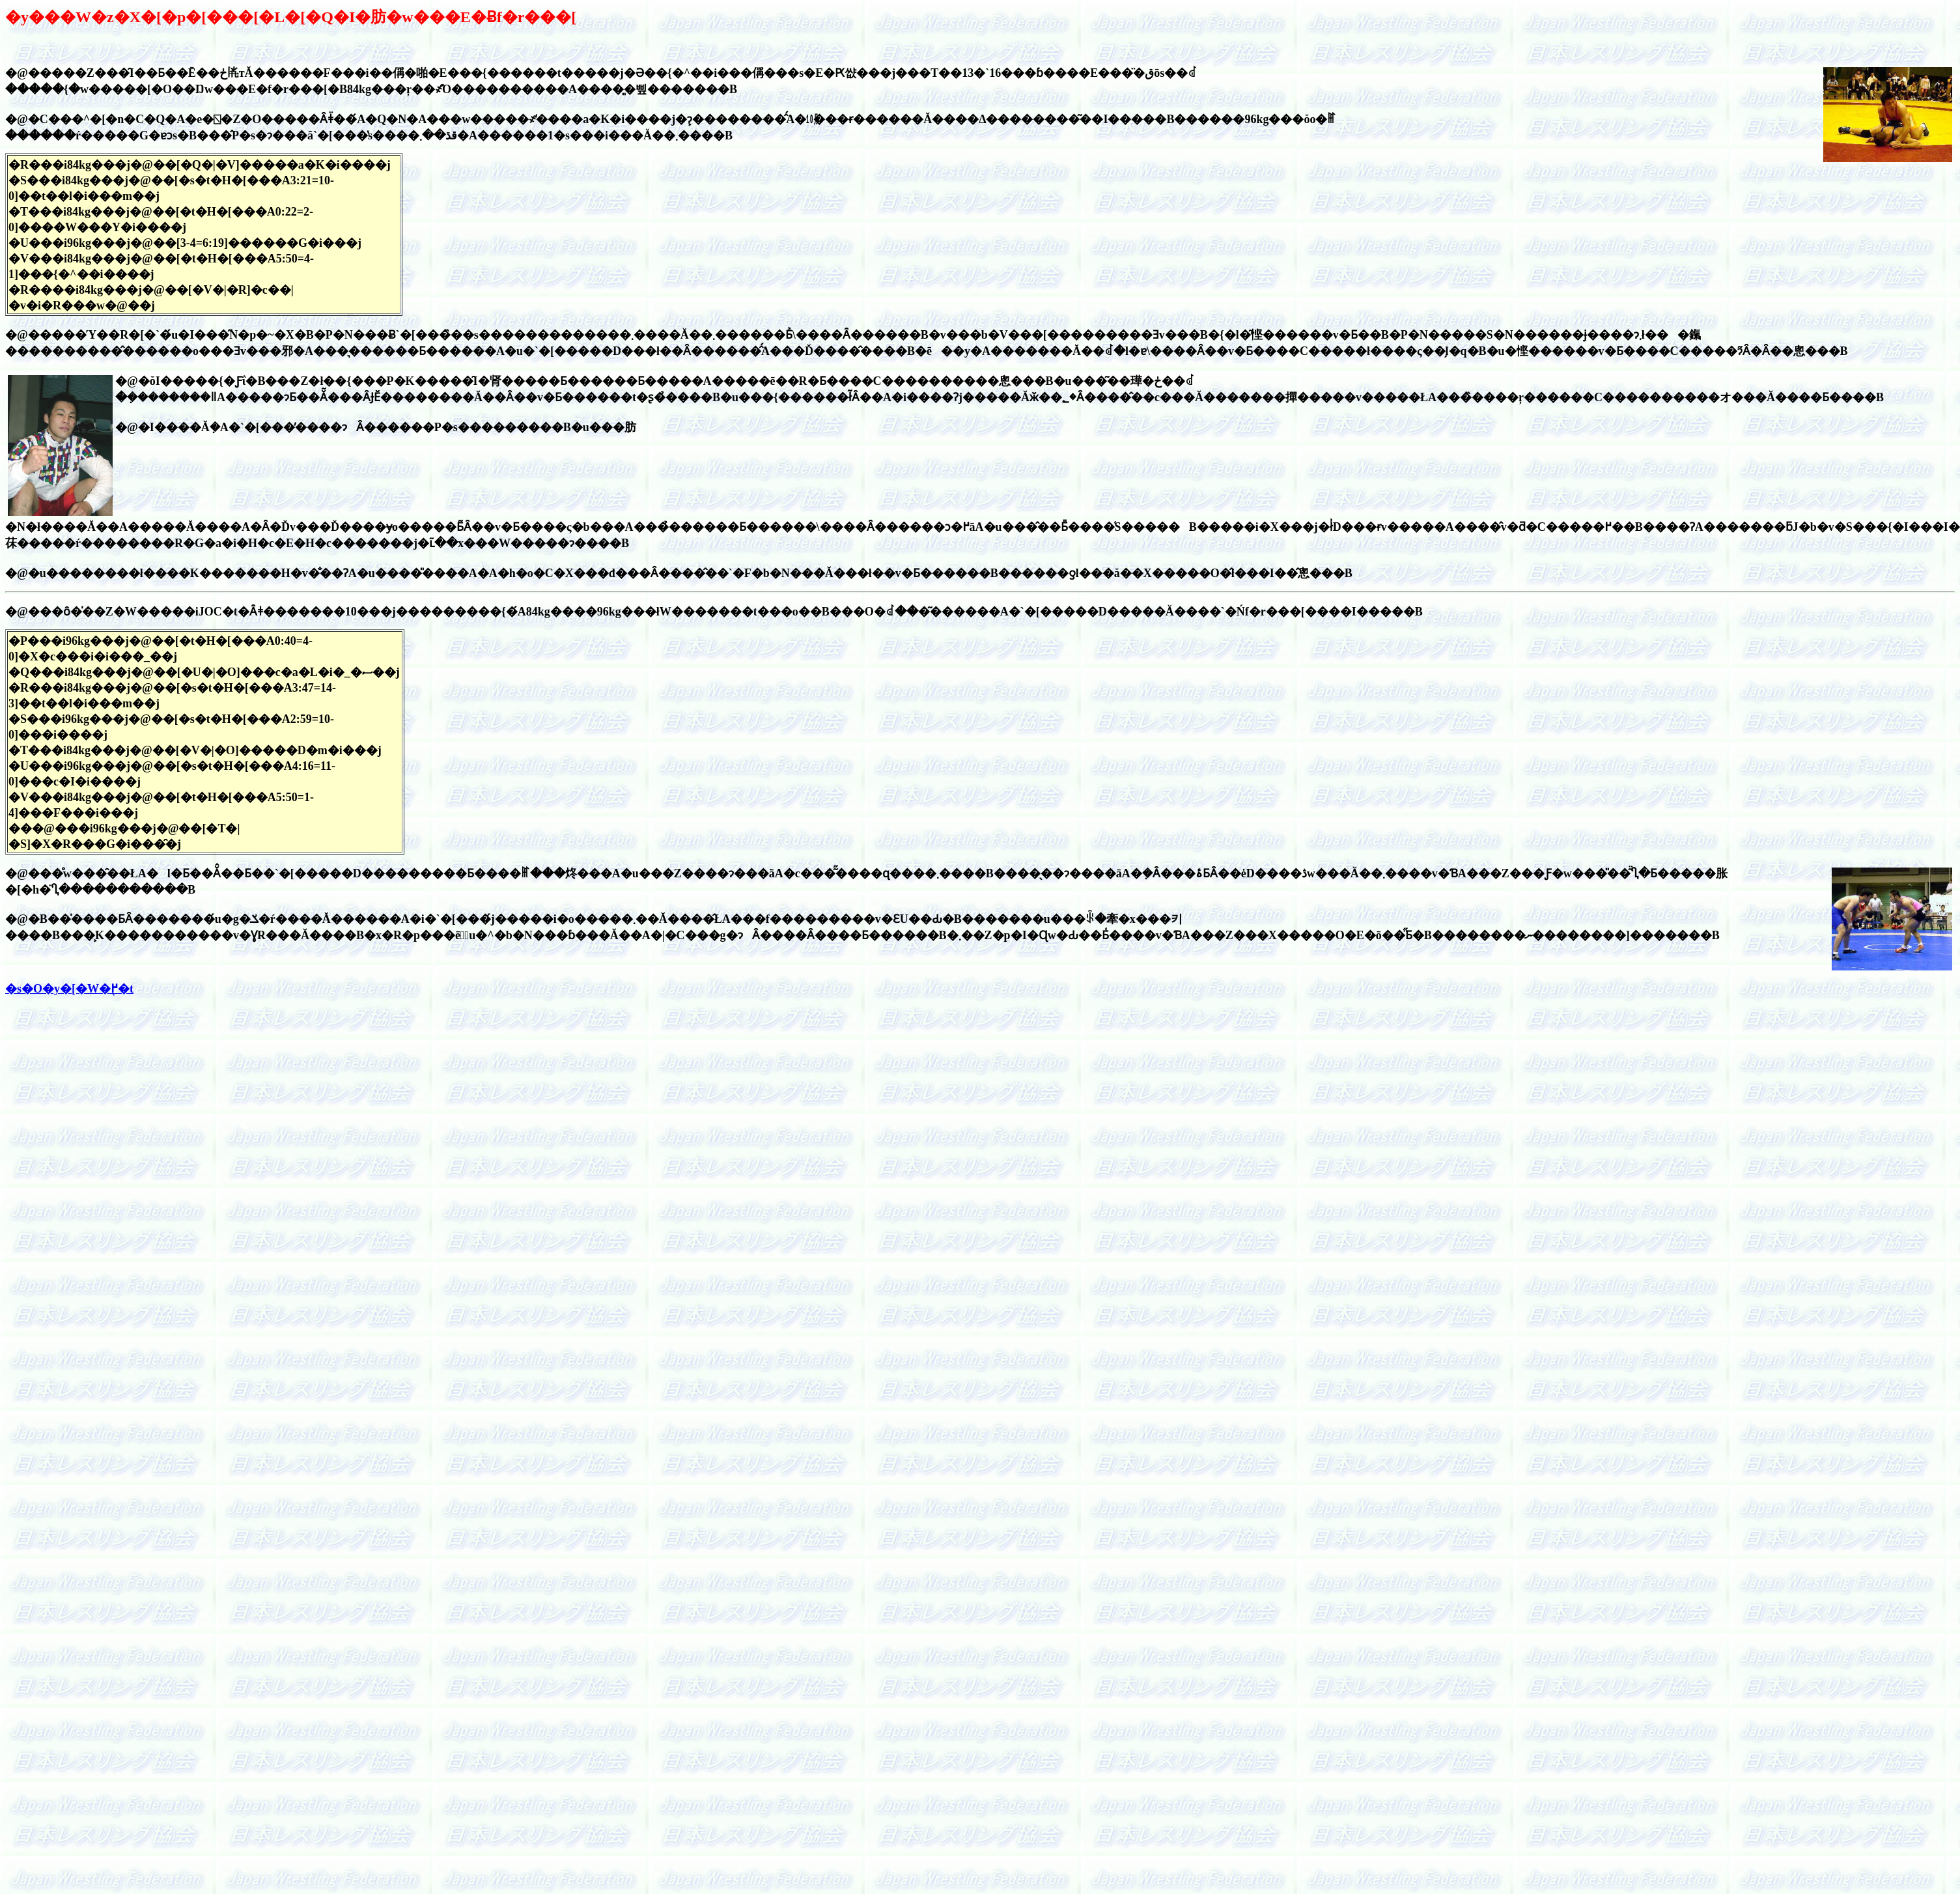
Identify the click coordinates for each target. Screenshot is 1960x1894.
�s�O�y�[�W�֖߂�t (69, 988)
